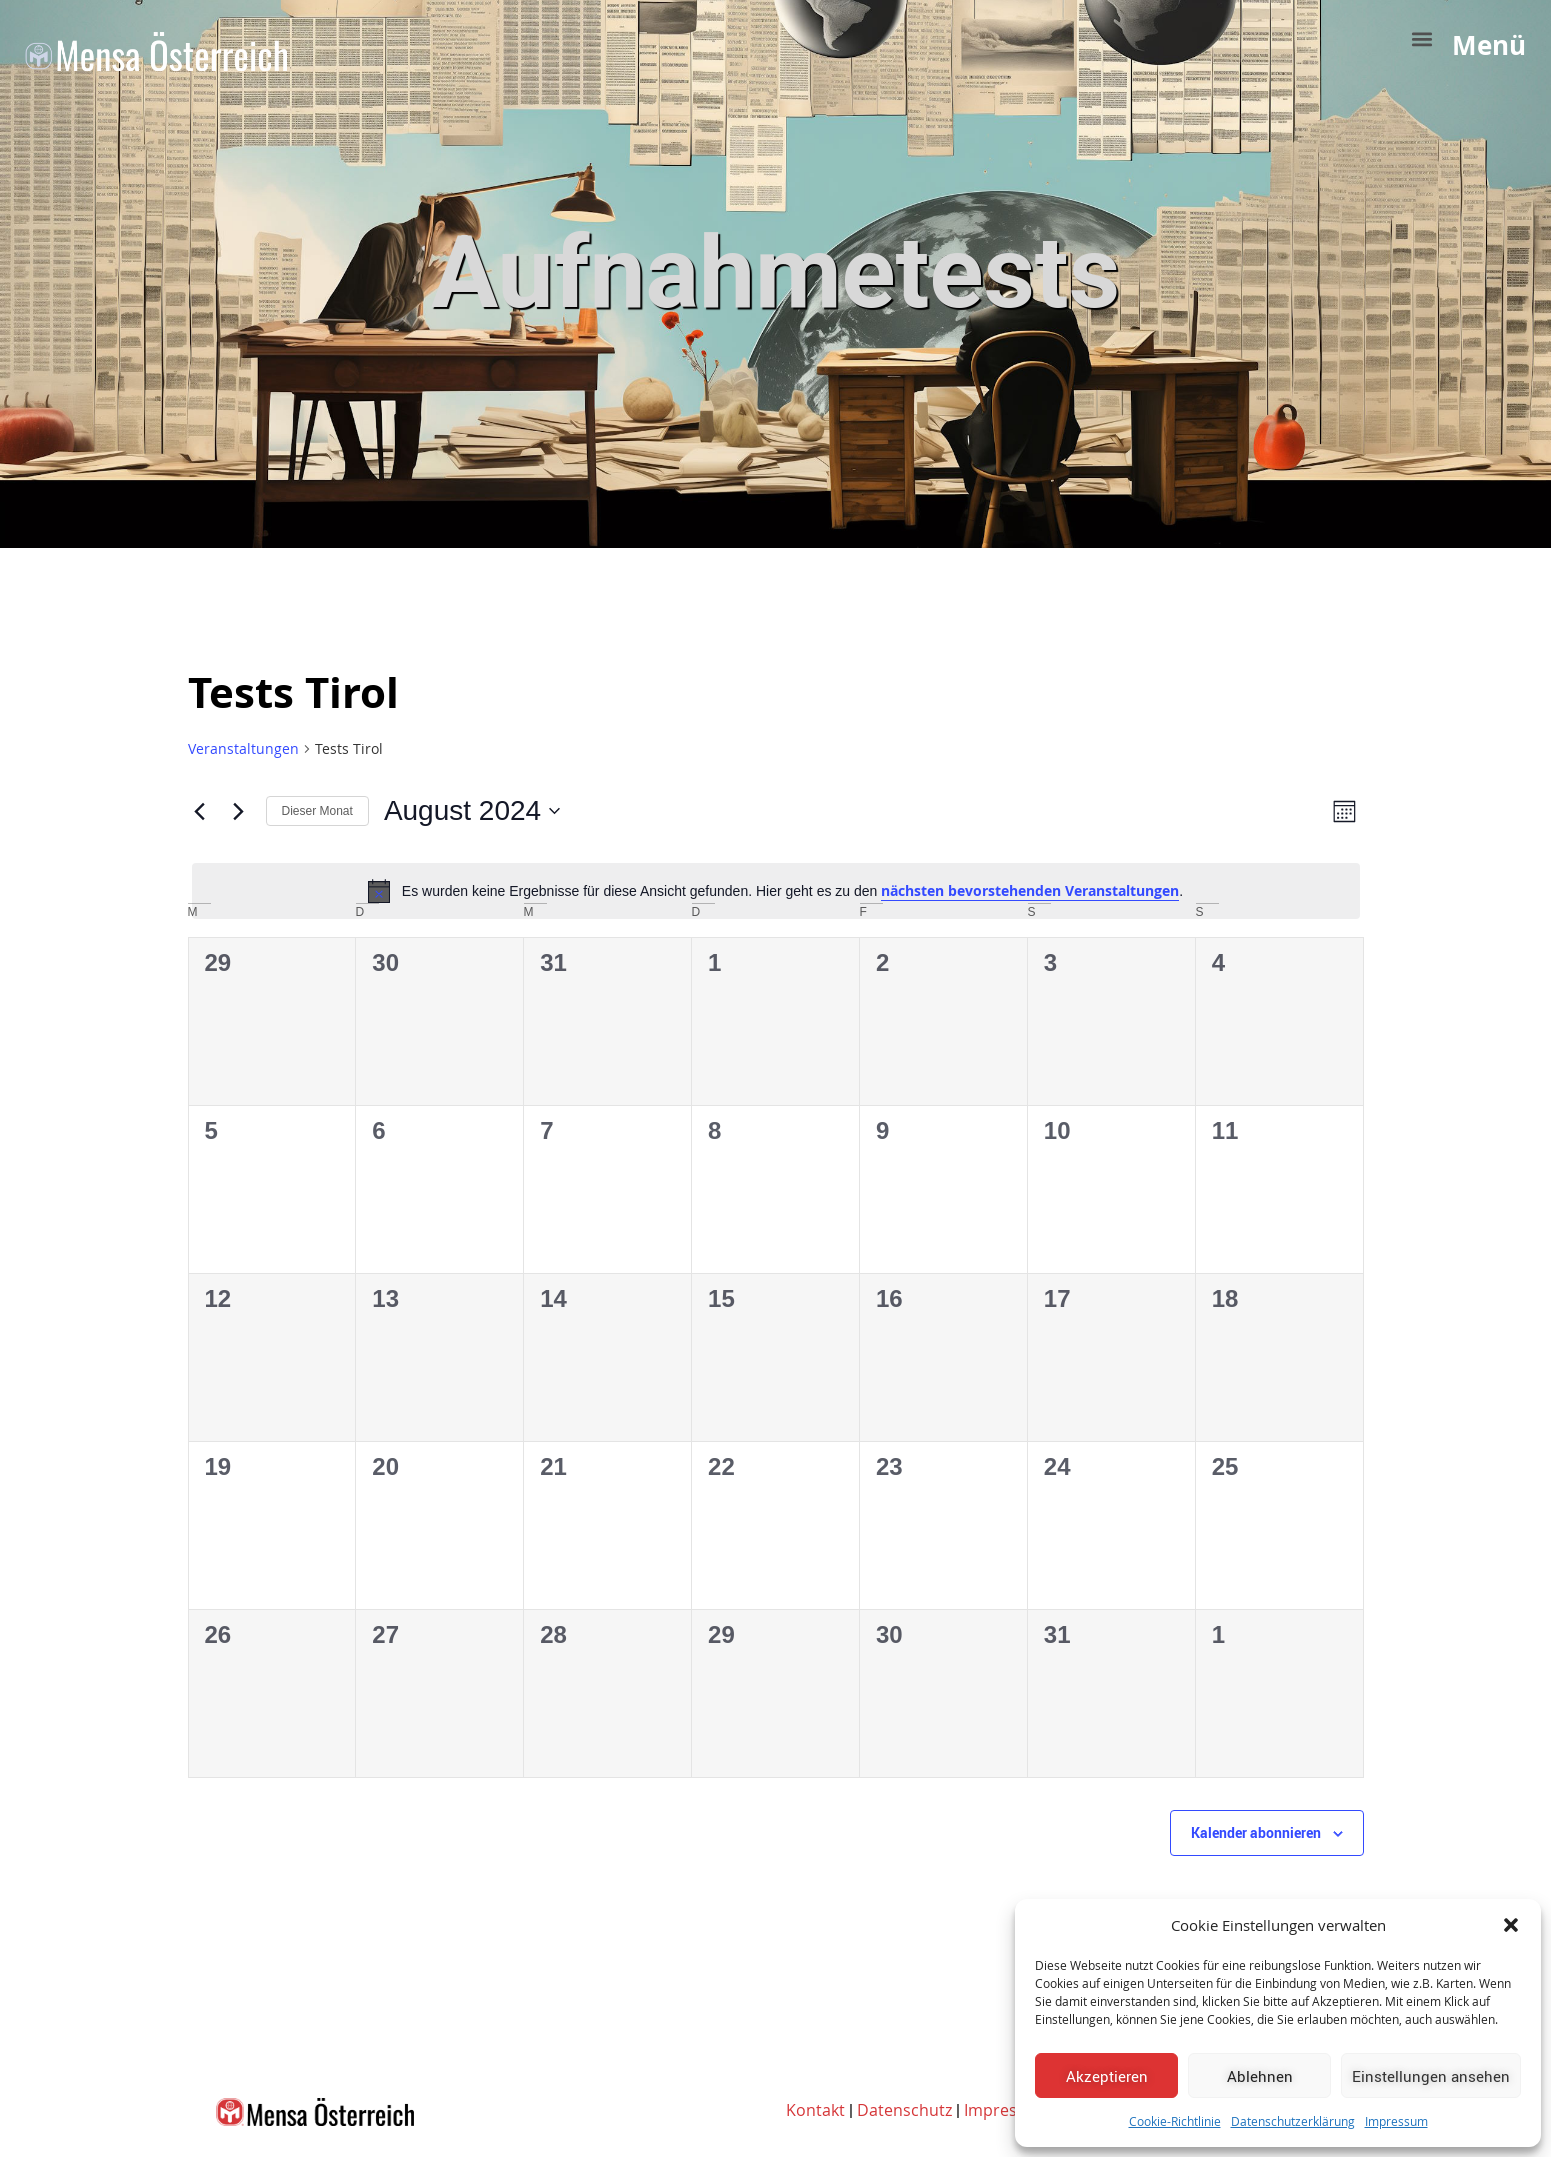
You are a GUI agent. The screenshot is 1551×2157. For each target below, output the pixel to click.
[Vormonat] (200, 811)
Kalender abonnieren (1256, 1832)
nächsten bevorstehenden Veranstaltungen (1030, 890)
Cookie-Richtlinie (1175, 2121)
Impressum (1396, 2121)
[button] (1511, 1925)
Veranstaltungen (243, 748)
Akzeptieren (1107, 2076)
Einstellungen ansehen (1431, 2076)
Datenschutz (904, 2110)
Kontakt (815, 2110)
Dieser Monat (317, 811)
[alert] (776, 891)
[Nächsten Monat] (239, 811)
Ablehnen (1260, 2076)
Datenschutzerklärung (1293, 2121)
